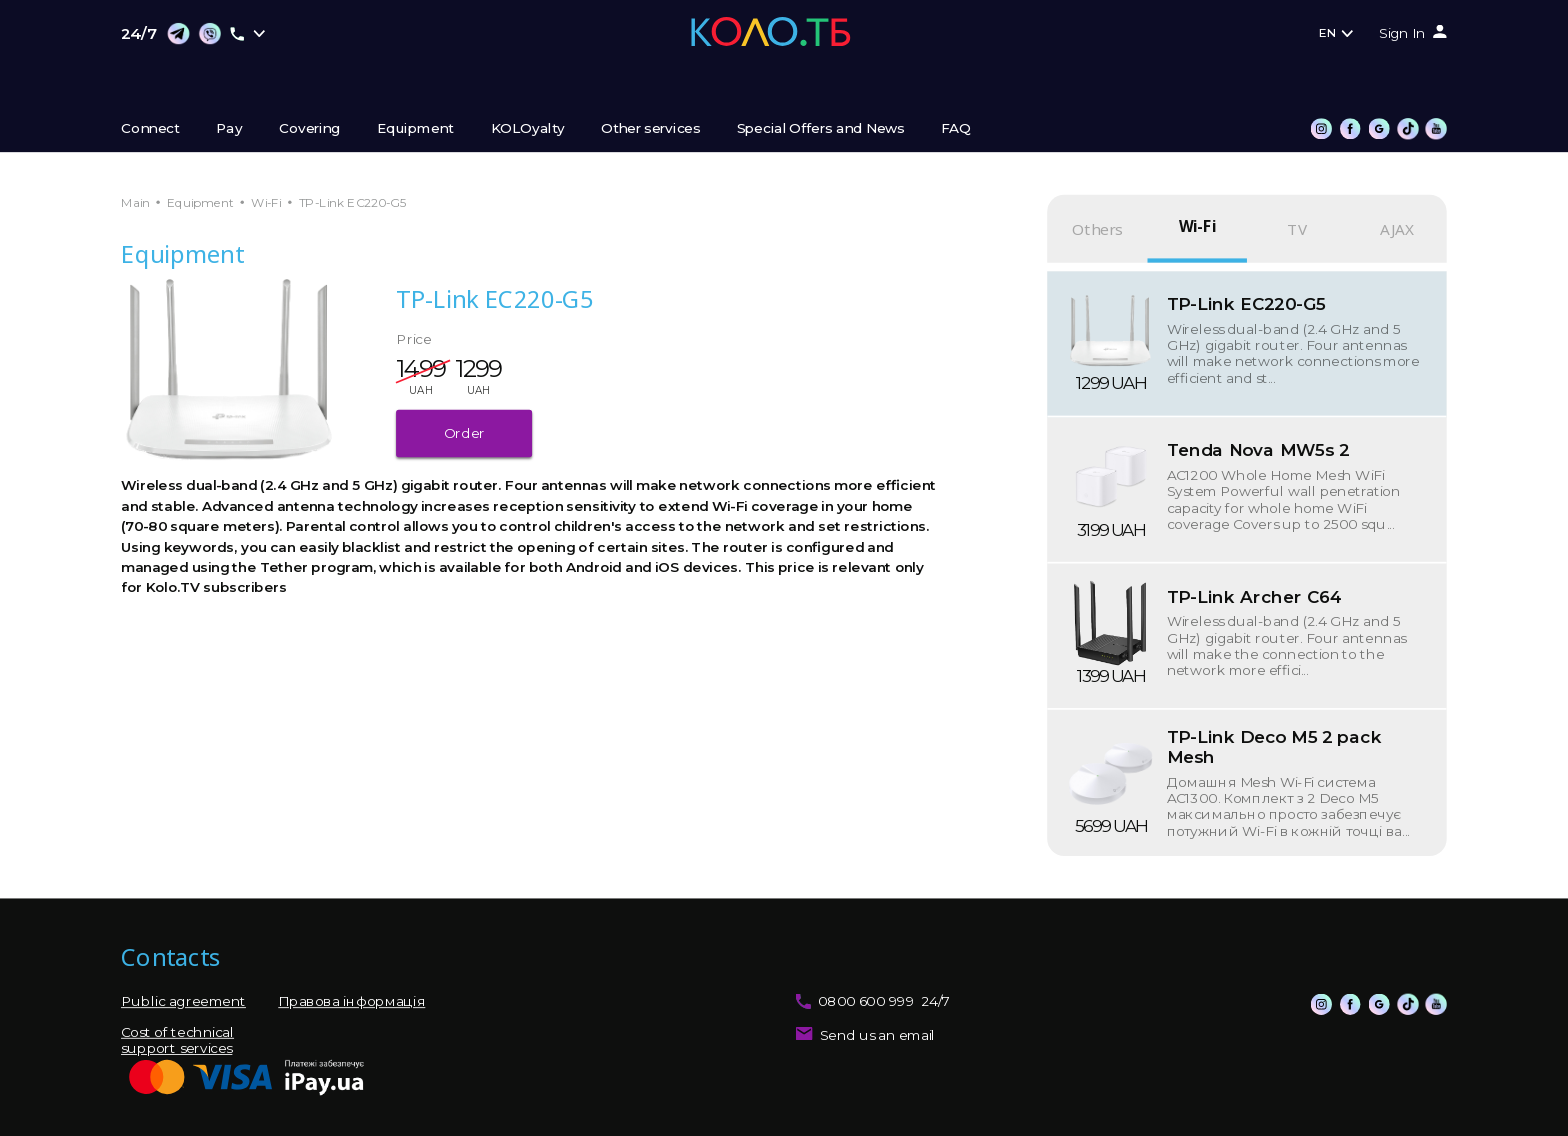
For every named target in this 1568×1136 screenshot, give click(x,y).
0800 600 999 (866, 1002)
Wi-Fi (266, 202)
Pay (229, 129)
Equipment (415, 129)
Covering (310, 129)
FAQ (956, 129)
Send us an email (878, 1035)
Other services (650, 129)
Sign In (1402, 34)
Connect (150, 129)
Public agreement (183, 1002)
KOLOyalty (528, 129)
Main (135, 202)
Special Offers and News (821, 129)
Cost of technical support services (177, 1040)
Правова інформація (351, 1002)
